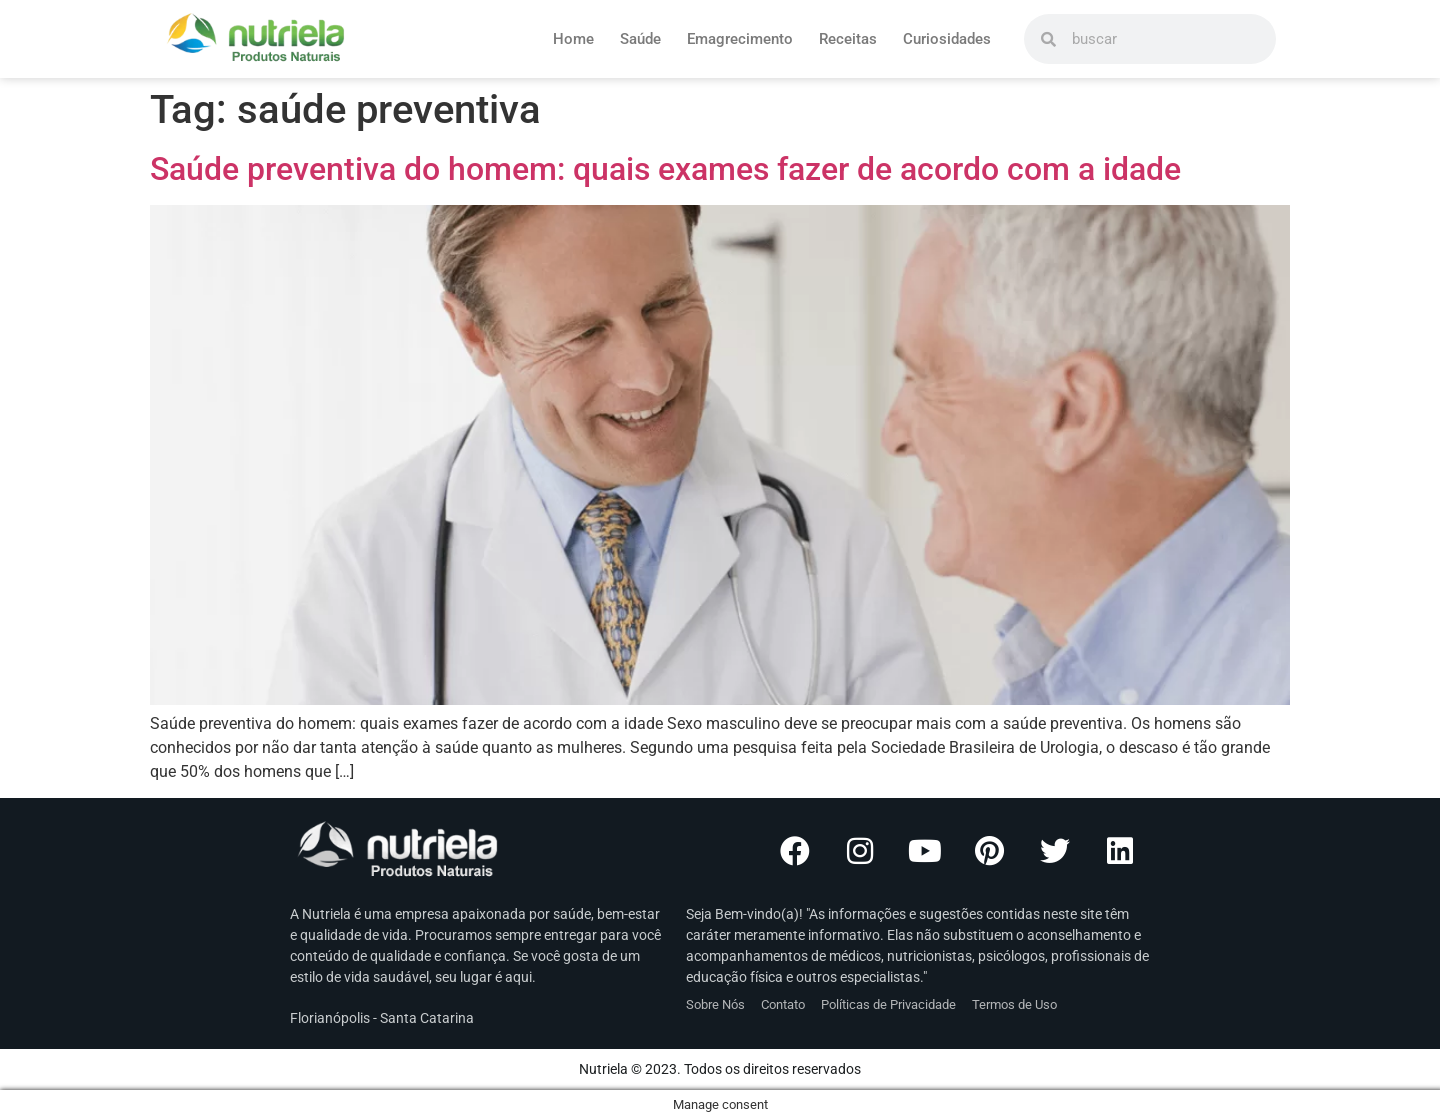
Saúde (640, 39)
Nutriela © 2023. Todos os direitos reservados (720, 1069)
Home (573, 39)
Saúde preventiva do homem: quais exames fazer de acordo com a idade (665, 169)
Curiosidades (947, 39)
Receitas (848, 39)
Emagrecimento (740, 39)
